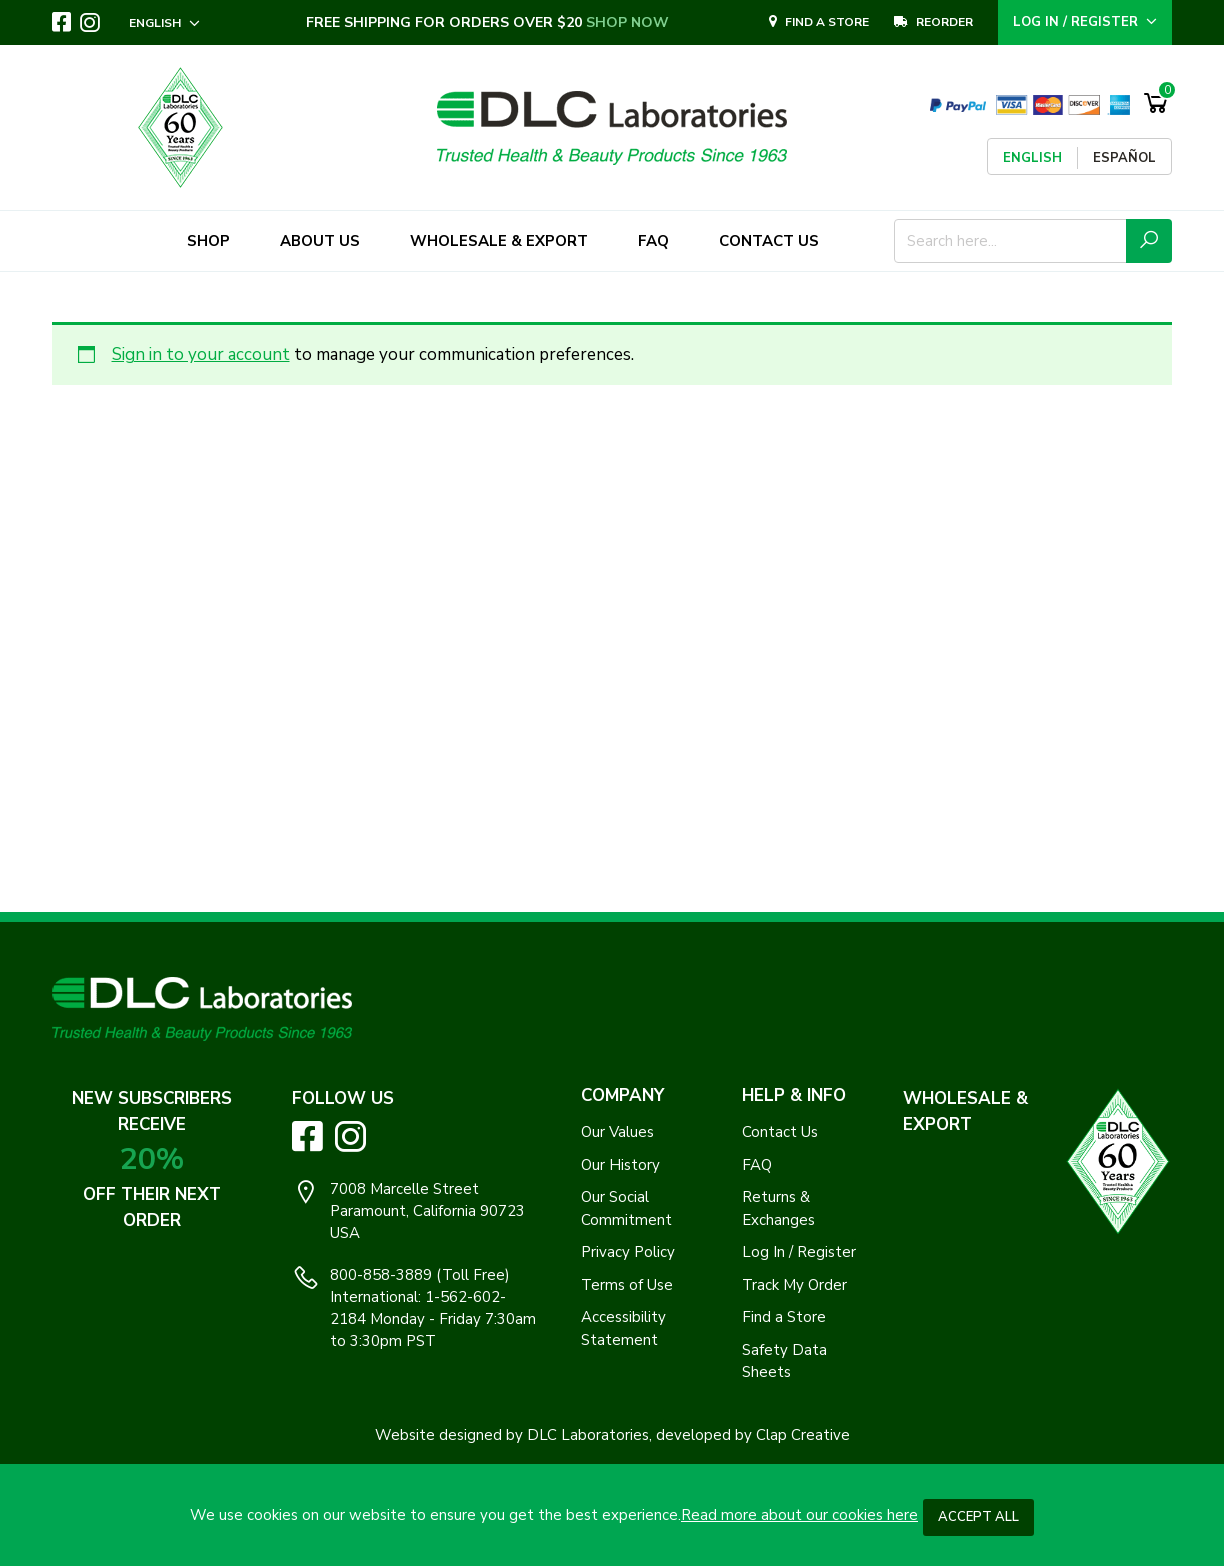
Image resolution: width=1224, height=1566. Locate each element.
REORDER (933, 22)
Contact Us (780, 1132)
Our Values (617, 1132)
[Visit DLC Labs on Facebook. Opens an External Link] (61, 22)
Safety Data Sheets (784, 1361)
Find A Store (819, 22)
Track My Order (794, 1285)
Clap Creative (803, 1435)
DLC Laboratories (588, 1435)
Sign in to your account (201, 354)
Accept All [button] (978, 1517)
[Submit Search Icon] (1149, 241)
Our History (620, 1165)
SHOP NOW (628, 22)
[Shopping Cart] (1156, 103)
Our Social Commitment (626, 1208)
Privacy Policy (628, 1252)
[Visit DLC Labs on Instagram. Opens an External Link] (90, 23)
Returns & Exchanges (778, 1208)
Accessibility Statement (623, 1328)
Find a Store (784, 1317)
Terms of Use (627, 1285)
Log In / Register (799, 1252)
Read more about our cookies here (799, 1515)
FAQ (757, 1165)
